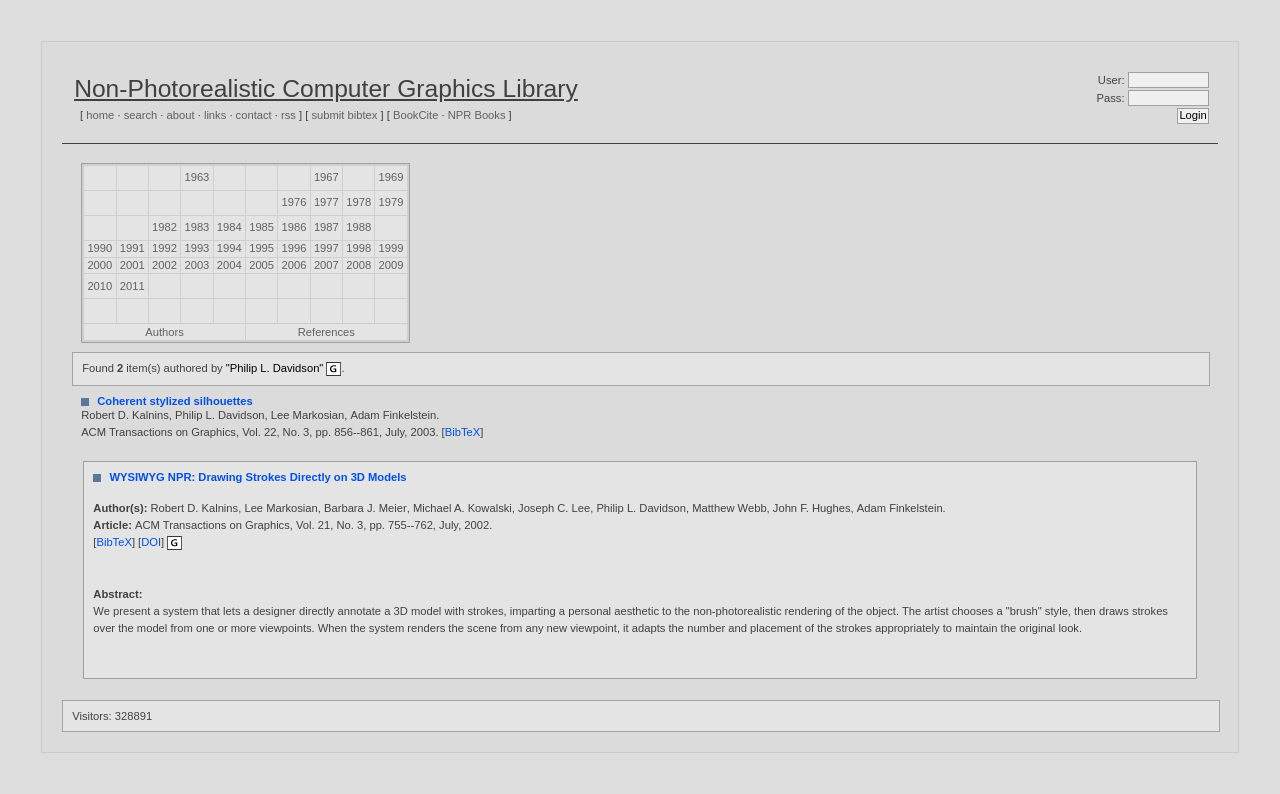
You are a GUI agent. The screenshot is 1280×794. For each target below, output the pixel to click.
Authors (164, 332)
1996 (294, 248)
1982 (164, 227)
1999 (391, 248)
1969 (391, 177)
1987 (326, 227)
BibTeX (462, 432)
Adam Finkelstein (393, 415)
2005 (261, 265)
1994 (229, 248)
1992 (164, 248)
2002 (164, 265)
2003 (196, 265)
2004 (229, 265)
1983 (196, 227)
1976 (294, 202)
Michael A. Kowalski (462, 508)
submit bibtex (344, 115)
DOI (151, 542)
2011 (132, 286)
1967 (326, 177)
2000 (99, 265)
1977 (326, 202)
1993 (196, 248)
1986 (294, 227)
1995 (261, 248)
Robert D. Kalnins (125, 415)
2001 (132, 265)
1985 (261, 227)
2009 (391, 265)
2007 (326, 265)
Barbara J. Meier (365, 508)
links (215, 115)
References (326, 332)
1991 (132, 248)
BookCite (415, 115)
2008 (358, 265)
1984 (229, 227)
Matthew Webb (729, 508)
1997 (326, 248)
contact (254, 115)
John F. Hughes (812, 508)
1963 (196, 177)
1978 (358, 202)
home (100, 115)
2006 (294, 265)
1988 (358, 227)
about (181, 115)
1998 (358, 248)
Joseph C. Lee (554, 508)
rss (288, 115)
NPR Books (477, 115)
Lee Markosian (307, 415)
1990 (99, 248)
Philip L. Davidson (220, 415)
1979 (391, 202)
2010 (99, 286)
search (141, 115)
